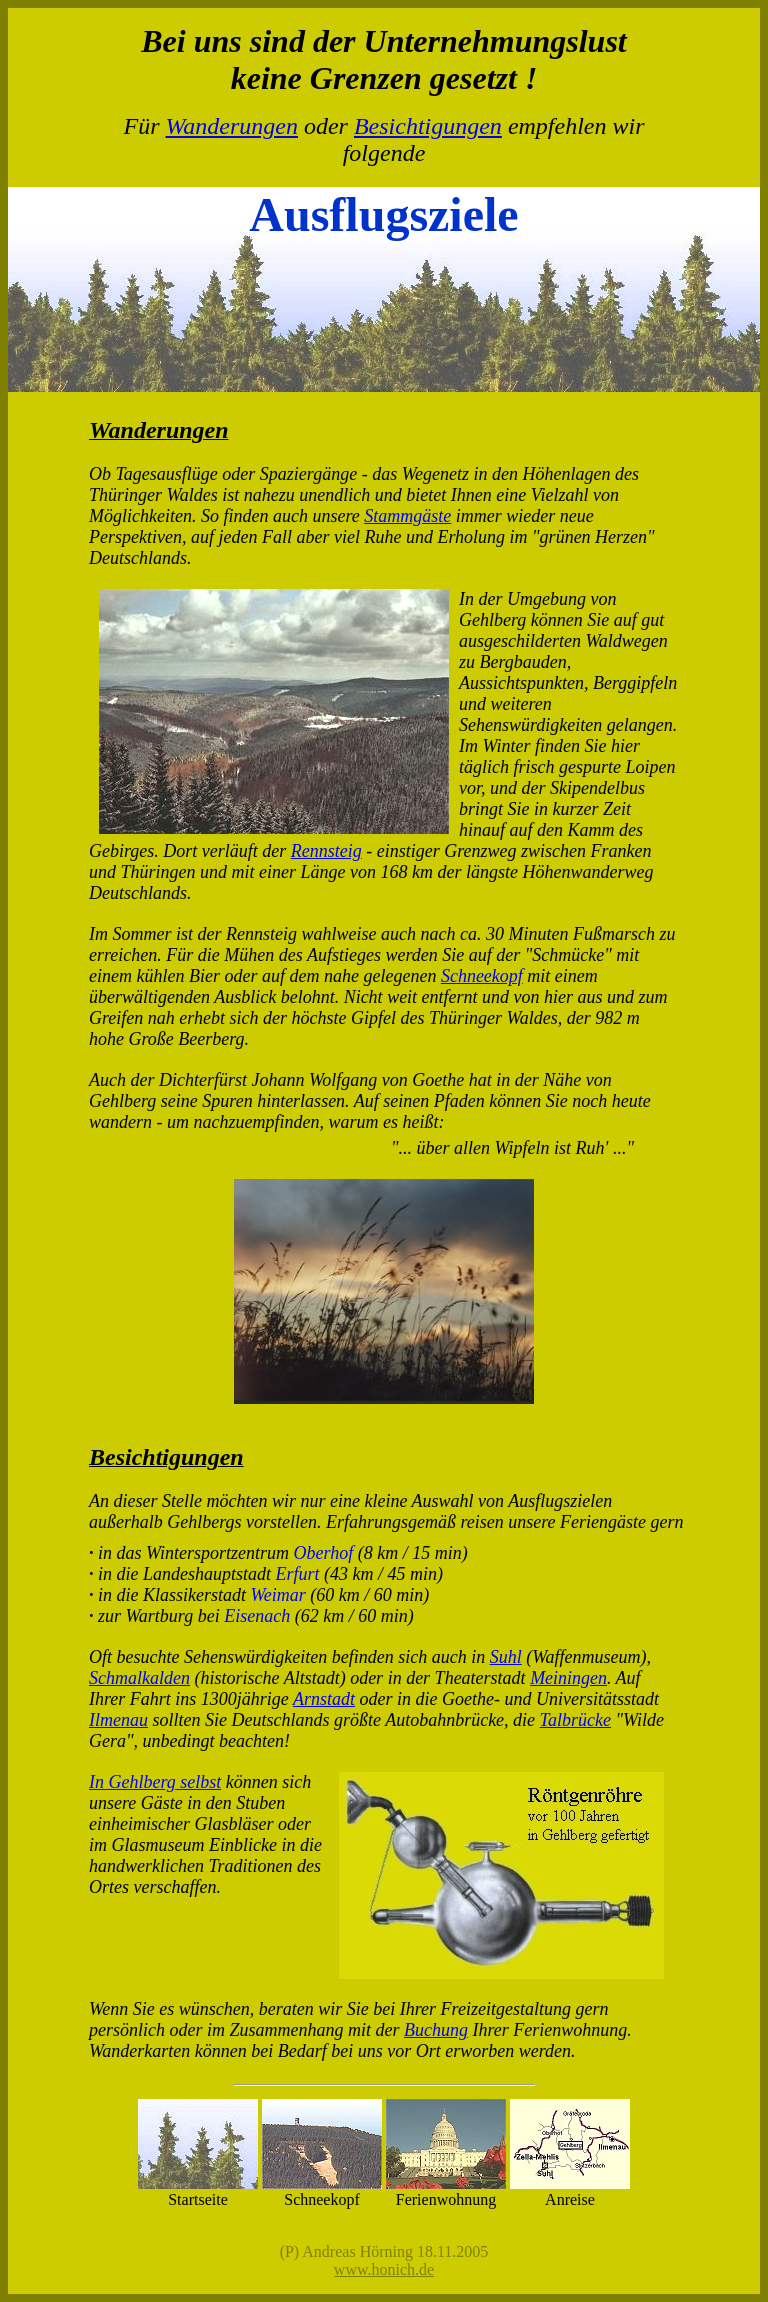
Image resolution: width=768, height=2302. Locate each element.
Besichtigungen (428, 126)
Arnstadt (324, 1699)
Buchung (436, 2030)
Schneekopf (482, 976)
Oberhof (324, 1553)
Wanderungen (231, 126)
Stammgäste (407, 516)
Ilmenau (118, 1720)
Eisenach (257, 1616)
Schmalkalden (139, 1678)
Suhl (506, 1657)
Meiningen (568, 1678)
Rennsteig (326, 851)
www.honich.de (384, 2269)
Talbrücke (575, 1720)
